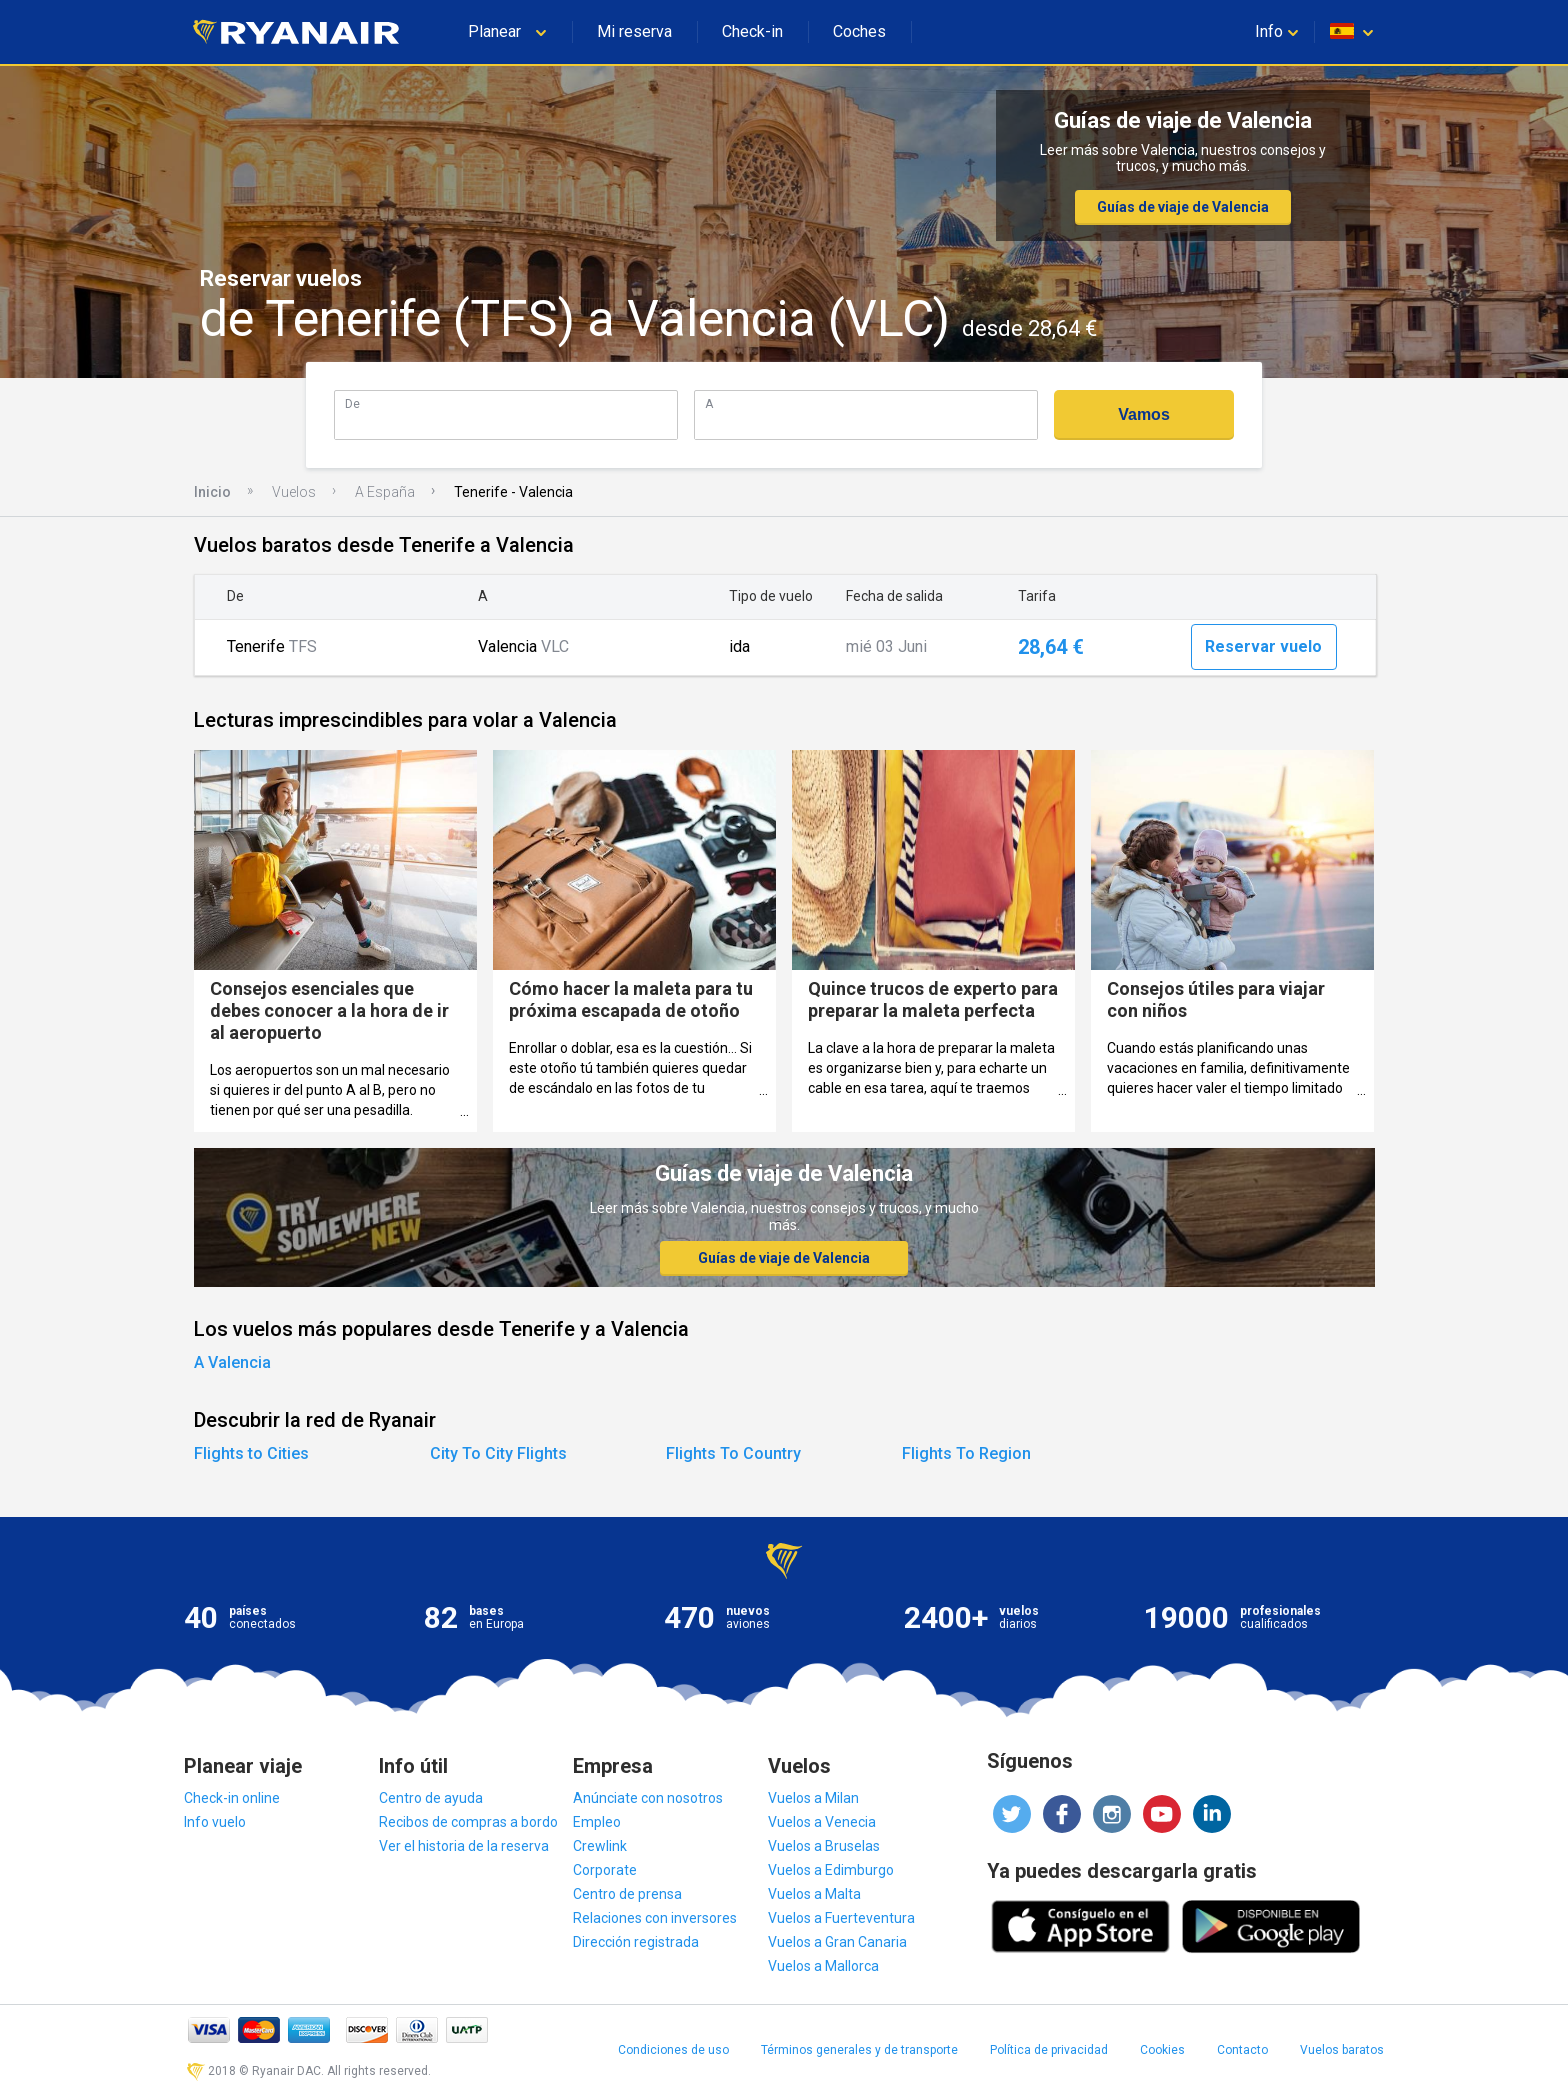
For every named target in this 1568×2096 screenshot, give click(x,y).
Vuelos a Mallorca (823, 1966)
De (352, 403)
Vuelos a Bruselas (824, 1846)
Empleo (597, 1822)
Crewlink (600, 1846)
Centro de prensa (627, 1894)
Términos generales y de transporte (859, 2050)
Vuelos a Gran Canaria (837, 1942)
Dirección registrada (636, 1942)
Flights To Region (966, 1453)
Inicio (212, 492)
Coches (859, 31)
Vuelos (294, 492)
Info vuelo (215, 1822)
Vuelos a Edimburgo (831, 1870)
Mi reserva (634, 31)
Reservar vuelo (1263, 646)
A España (385, 492)
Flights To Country (733, 1453)
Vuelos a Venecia (822, 1822)
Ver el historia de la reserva (464, 1846)
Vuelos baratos (1342, 2050)
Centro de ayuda (431, 1798)
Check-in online (232, 1798)
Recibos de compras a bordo (468, 1822)
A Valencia (232, 1362)
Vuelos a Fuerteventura (841, 1918)
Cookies (1162, 2050)
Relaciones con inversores (655, 1918)
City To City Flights (498, 1453)
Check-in (752, 31)
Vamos (1144, 414)
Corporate (605, 1870)
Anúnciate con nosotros (648, 1798)
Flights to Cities (251, 1453)
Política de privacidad (1049, 2050)
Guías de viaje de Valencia (1183, 207)
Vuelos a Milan (813, 1798)
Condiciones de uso (673, 2050)
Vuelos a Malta (814, 1894)
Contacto (1242, 2050)
